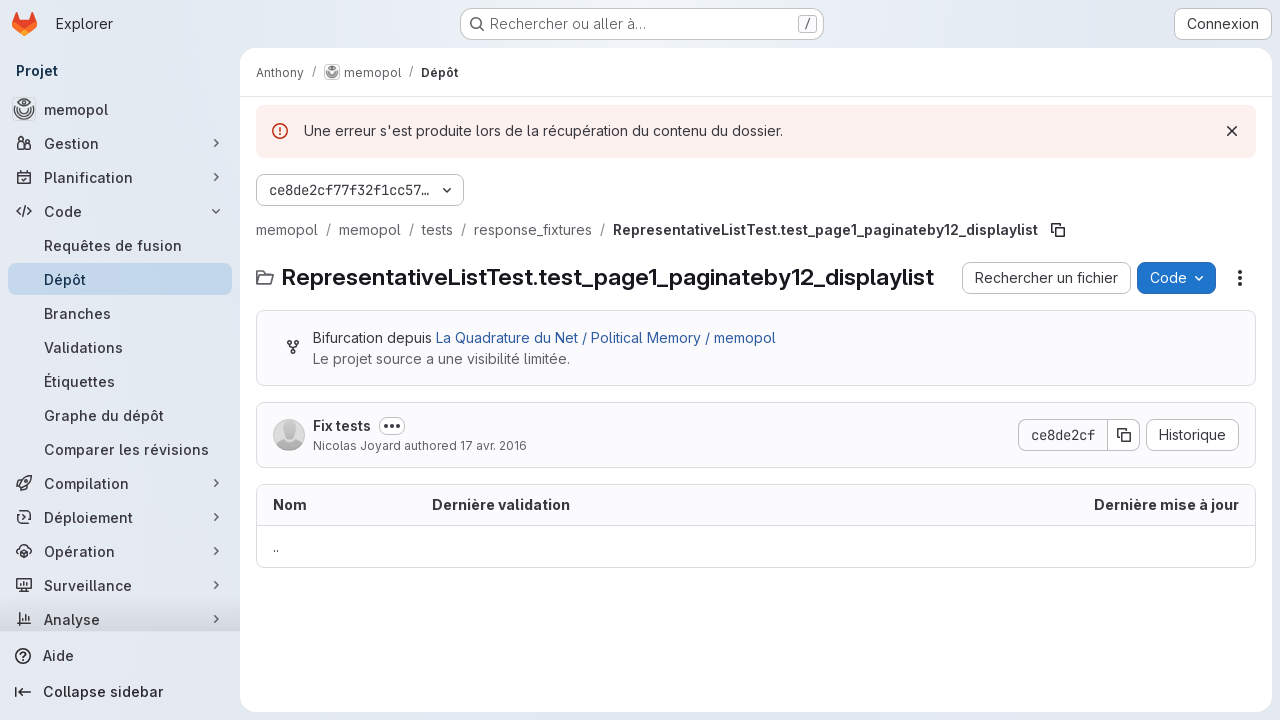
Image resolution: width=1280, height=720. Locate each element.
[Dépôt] (120, 279)
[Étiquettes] (120, 381)
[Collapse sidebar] (120, 692)
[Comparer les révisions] (120, 449)
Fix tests (342, 425)
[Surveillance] (120, 585)
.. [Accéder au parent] (276, 546)
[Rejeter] (1232, 131)
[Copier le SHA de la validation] (1124, 435)
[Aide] (120, 656)
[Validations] (120, 347)
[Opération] (120, 551)
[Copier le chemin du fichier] (1058, 230)
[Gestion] (120, 143)
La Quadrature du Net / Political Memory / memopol (606, 337)
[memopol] (120, 109)
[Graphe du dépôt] (120, 415)
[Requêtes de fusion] (120, 245)
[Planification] (120, 177)
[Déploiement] (120, 517)
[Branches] (120, 313)
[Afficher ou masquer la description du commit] (392, 426)
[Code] (120, 211)
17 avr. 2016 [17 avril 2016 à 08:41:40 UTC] (493, 445)
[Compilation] (120, 483)
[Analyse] (120, 619)
